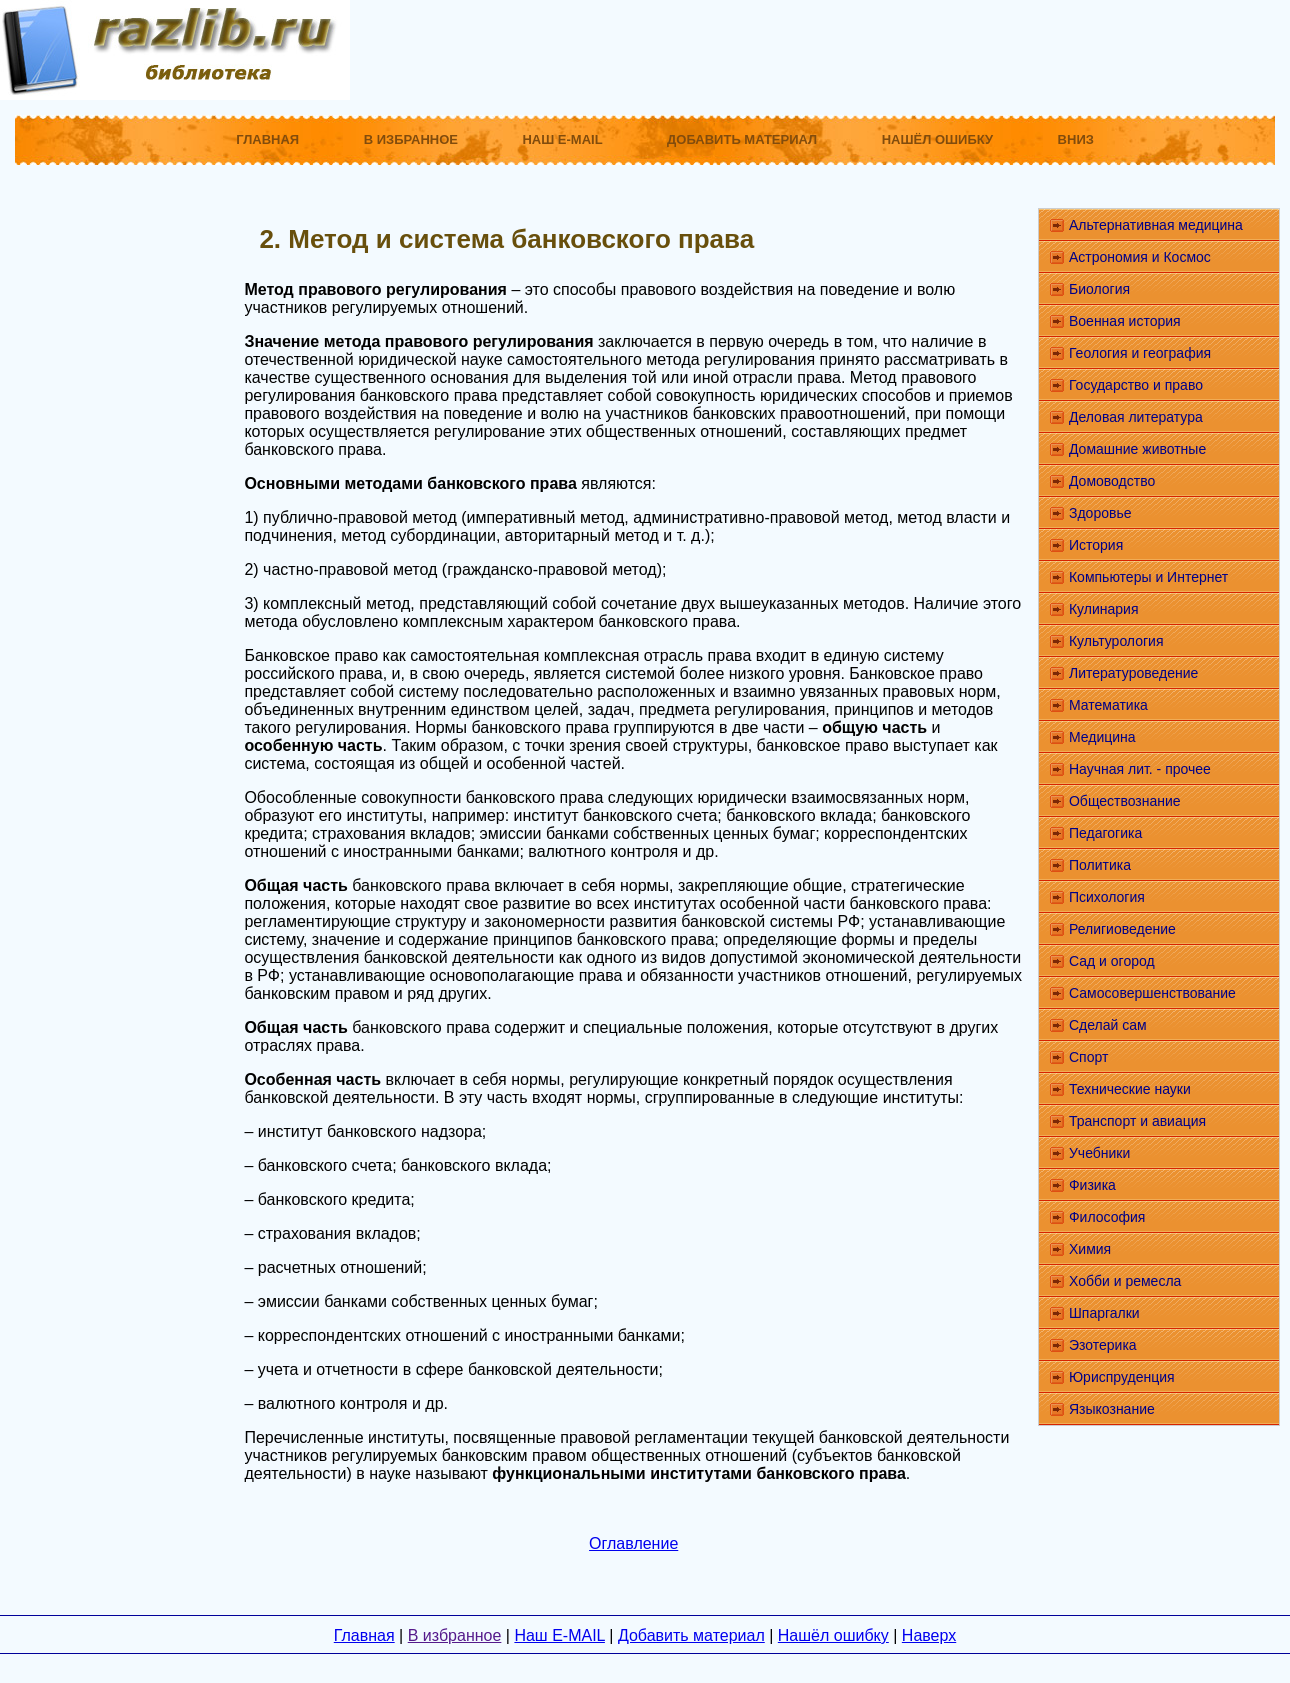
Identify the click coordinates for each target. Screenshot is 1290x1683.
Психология (1107, 897)
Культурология (1116, 641)
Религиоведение (1122, 929)
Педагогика (1105, 833)
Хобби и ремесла (1125, 1281)
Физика (1092, 1185)
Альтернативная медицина (1156, 225)
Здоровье (1100, 513)
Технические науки (1130, 1089)
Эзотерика (1103, 1345)
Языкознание (1112, 1409)
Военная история (1125, 321)
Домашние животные (1137, 449)
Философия (1107, 1217)
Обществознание (1125, 801)
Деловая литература (1136, 417)
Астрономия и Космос (1140, 257)
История (1096, 545)
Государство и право (1136, 385)
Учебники (1099, 1153)
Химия (1090, 1249)
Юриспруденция (1122, 1377)
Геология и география (1140, 353)
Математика (1108, 705)
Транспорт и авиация (1137, 1121)
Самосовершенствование (1152, 993)
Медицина (1102, 737)
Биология (1099, 289)
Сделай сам (1108, 1025)
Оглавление (633, 1543)
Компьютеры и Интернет (1148, 577)
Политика (1100, 865)
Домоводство (1112, 481)
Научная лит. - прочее (1140, 769)
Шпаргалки (1104, 1313)
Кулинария (1104, 609)
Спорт (1088, 1057)
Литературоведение (1133, 673)
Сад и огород (1112, 961)
